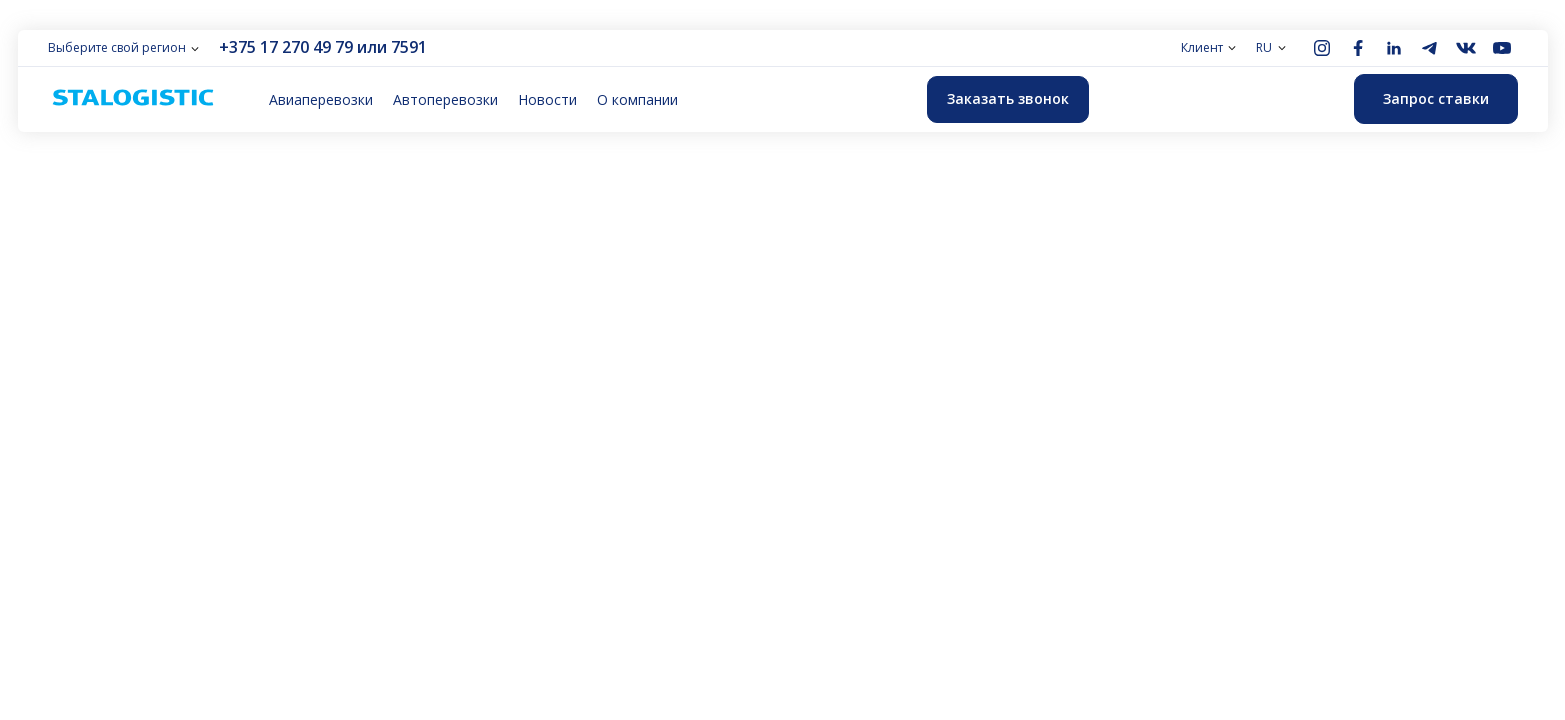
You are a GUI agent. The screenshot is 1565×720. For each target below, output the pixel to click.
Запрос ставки (1436, 98)
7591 (409, 47)
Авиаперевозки (321, 100)
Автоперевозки (445, 100)
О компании (637, 100)
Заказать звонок (1008, 98)
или (372, 47)
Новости (547, 100)
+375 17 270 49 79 (286, 47)
